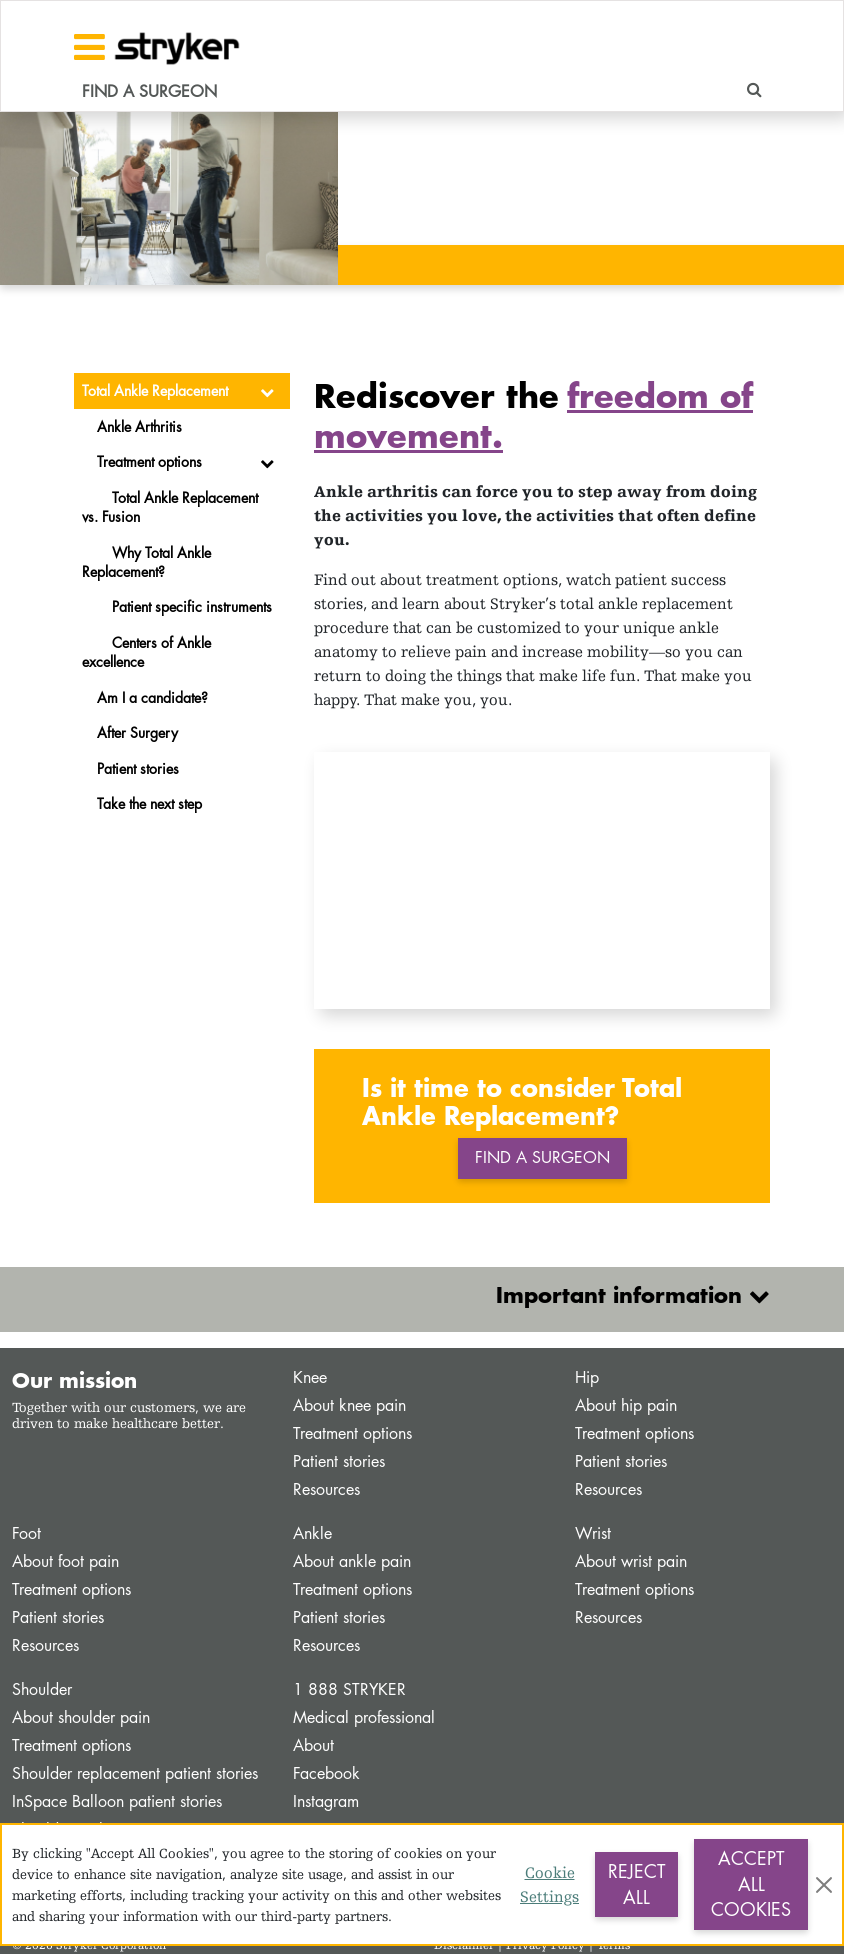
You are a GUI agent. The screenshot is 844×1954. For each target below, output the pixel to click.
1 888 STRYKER (349, 1689)
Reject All (636, 1884)
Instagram (326, 1801)
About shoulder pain (81, 1717)
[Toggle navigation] (89, 47)
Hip (587, 1377)
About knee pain (349, 1405)
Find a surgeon (542, 1157)
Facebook (326, 1773)
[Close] (824, 1885)
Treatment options (352, 1433)
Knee (310, 1377)
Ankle (312, 1533)
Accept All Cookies (751, 1883)
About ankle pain (352, 1561)
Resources (326, 1489)
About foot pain (65, 1561)
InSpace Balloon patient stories (117, 1801)
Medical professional (364, 1717)
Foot (26, 1533)
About (313, 1745)
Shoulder (42, 1689)
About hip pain (626, 1405)
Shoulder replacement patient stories (135, 1773)
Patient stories (339, 1461)
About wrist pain (631, 1561)
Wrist (593, 1533)
